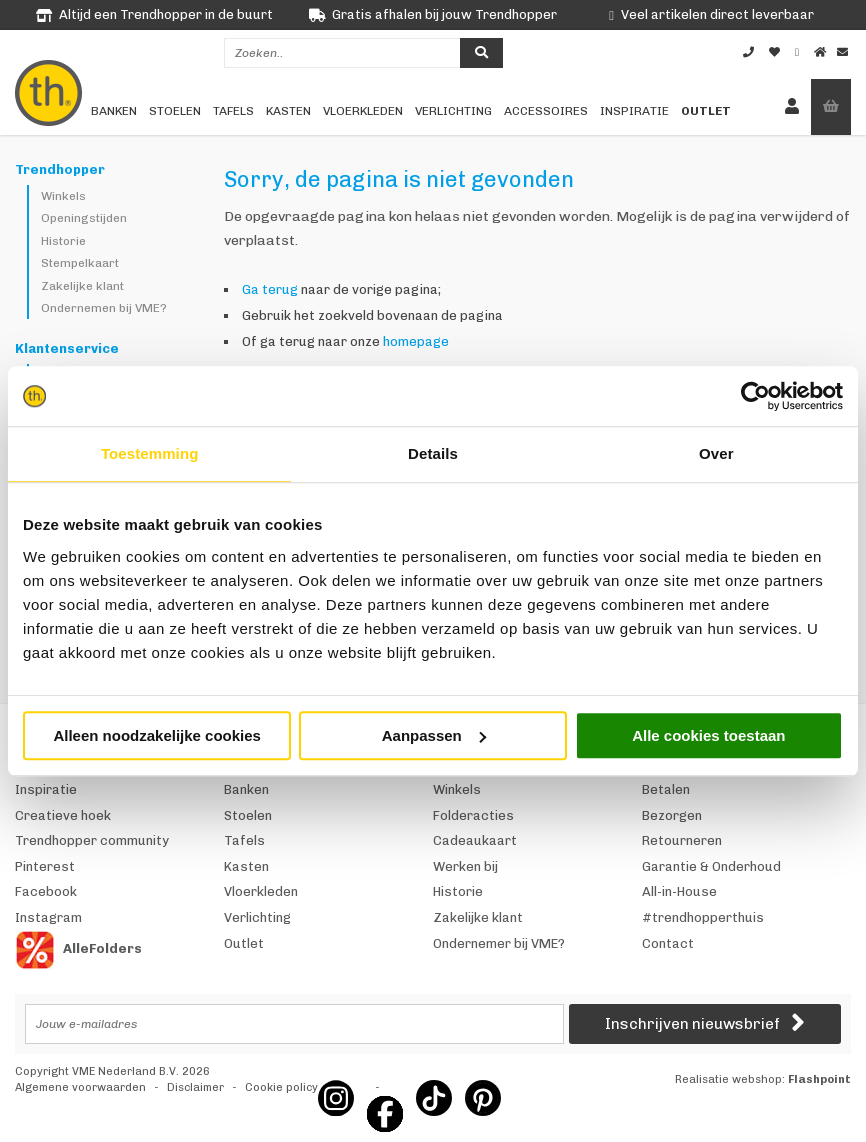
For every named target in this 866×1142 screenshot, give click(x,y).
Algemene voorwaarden (80, 1087)
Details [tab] (433, 453)
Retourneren (682, 840)
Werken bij (465, 866)
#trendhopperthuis (703, 917)
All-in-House (679, 891)
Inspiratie (634, 111)
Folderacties (473, 815)
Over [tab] (716, 453)
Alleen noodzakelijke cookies (157, 735)
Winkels (63, 196)
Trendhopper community (92, 840)
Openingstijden (84, 218)
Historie (63, 241)
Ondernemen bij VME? (104, 308)
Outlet (706, 111)
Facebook (46, 891)
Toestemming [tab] (150, 453)
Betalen (666, 789)
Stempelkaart (80, 263)
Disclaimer (195, 1087)
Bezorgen (672, 815)
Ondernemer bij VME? (499, 943)
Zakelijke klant (82, 286)
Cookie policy (281, 1087)
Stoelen (175, 111)
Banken (114, 111)
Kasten (288, 111)
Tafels (233, 111)
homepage (416, 341)
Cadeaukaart (475, 840)
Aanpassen (434, 735)
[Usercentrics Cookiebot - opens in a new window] (755, 396)
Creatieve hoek (63, 815)
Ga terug (270, 289)
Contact (668, 943)
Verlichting (453, 111)
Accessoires (546, 111)
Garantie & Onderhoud (711, 866)
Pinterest (45, 866)
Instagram (48, 917)
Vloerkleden (363, 111)
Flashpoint (819, 1079)
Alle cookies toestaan (708, 735)
